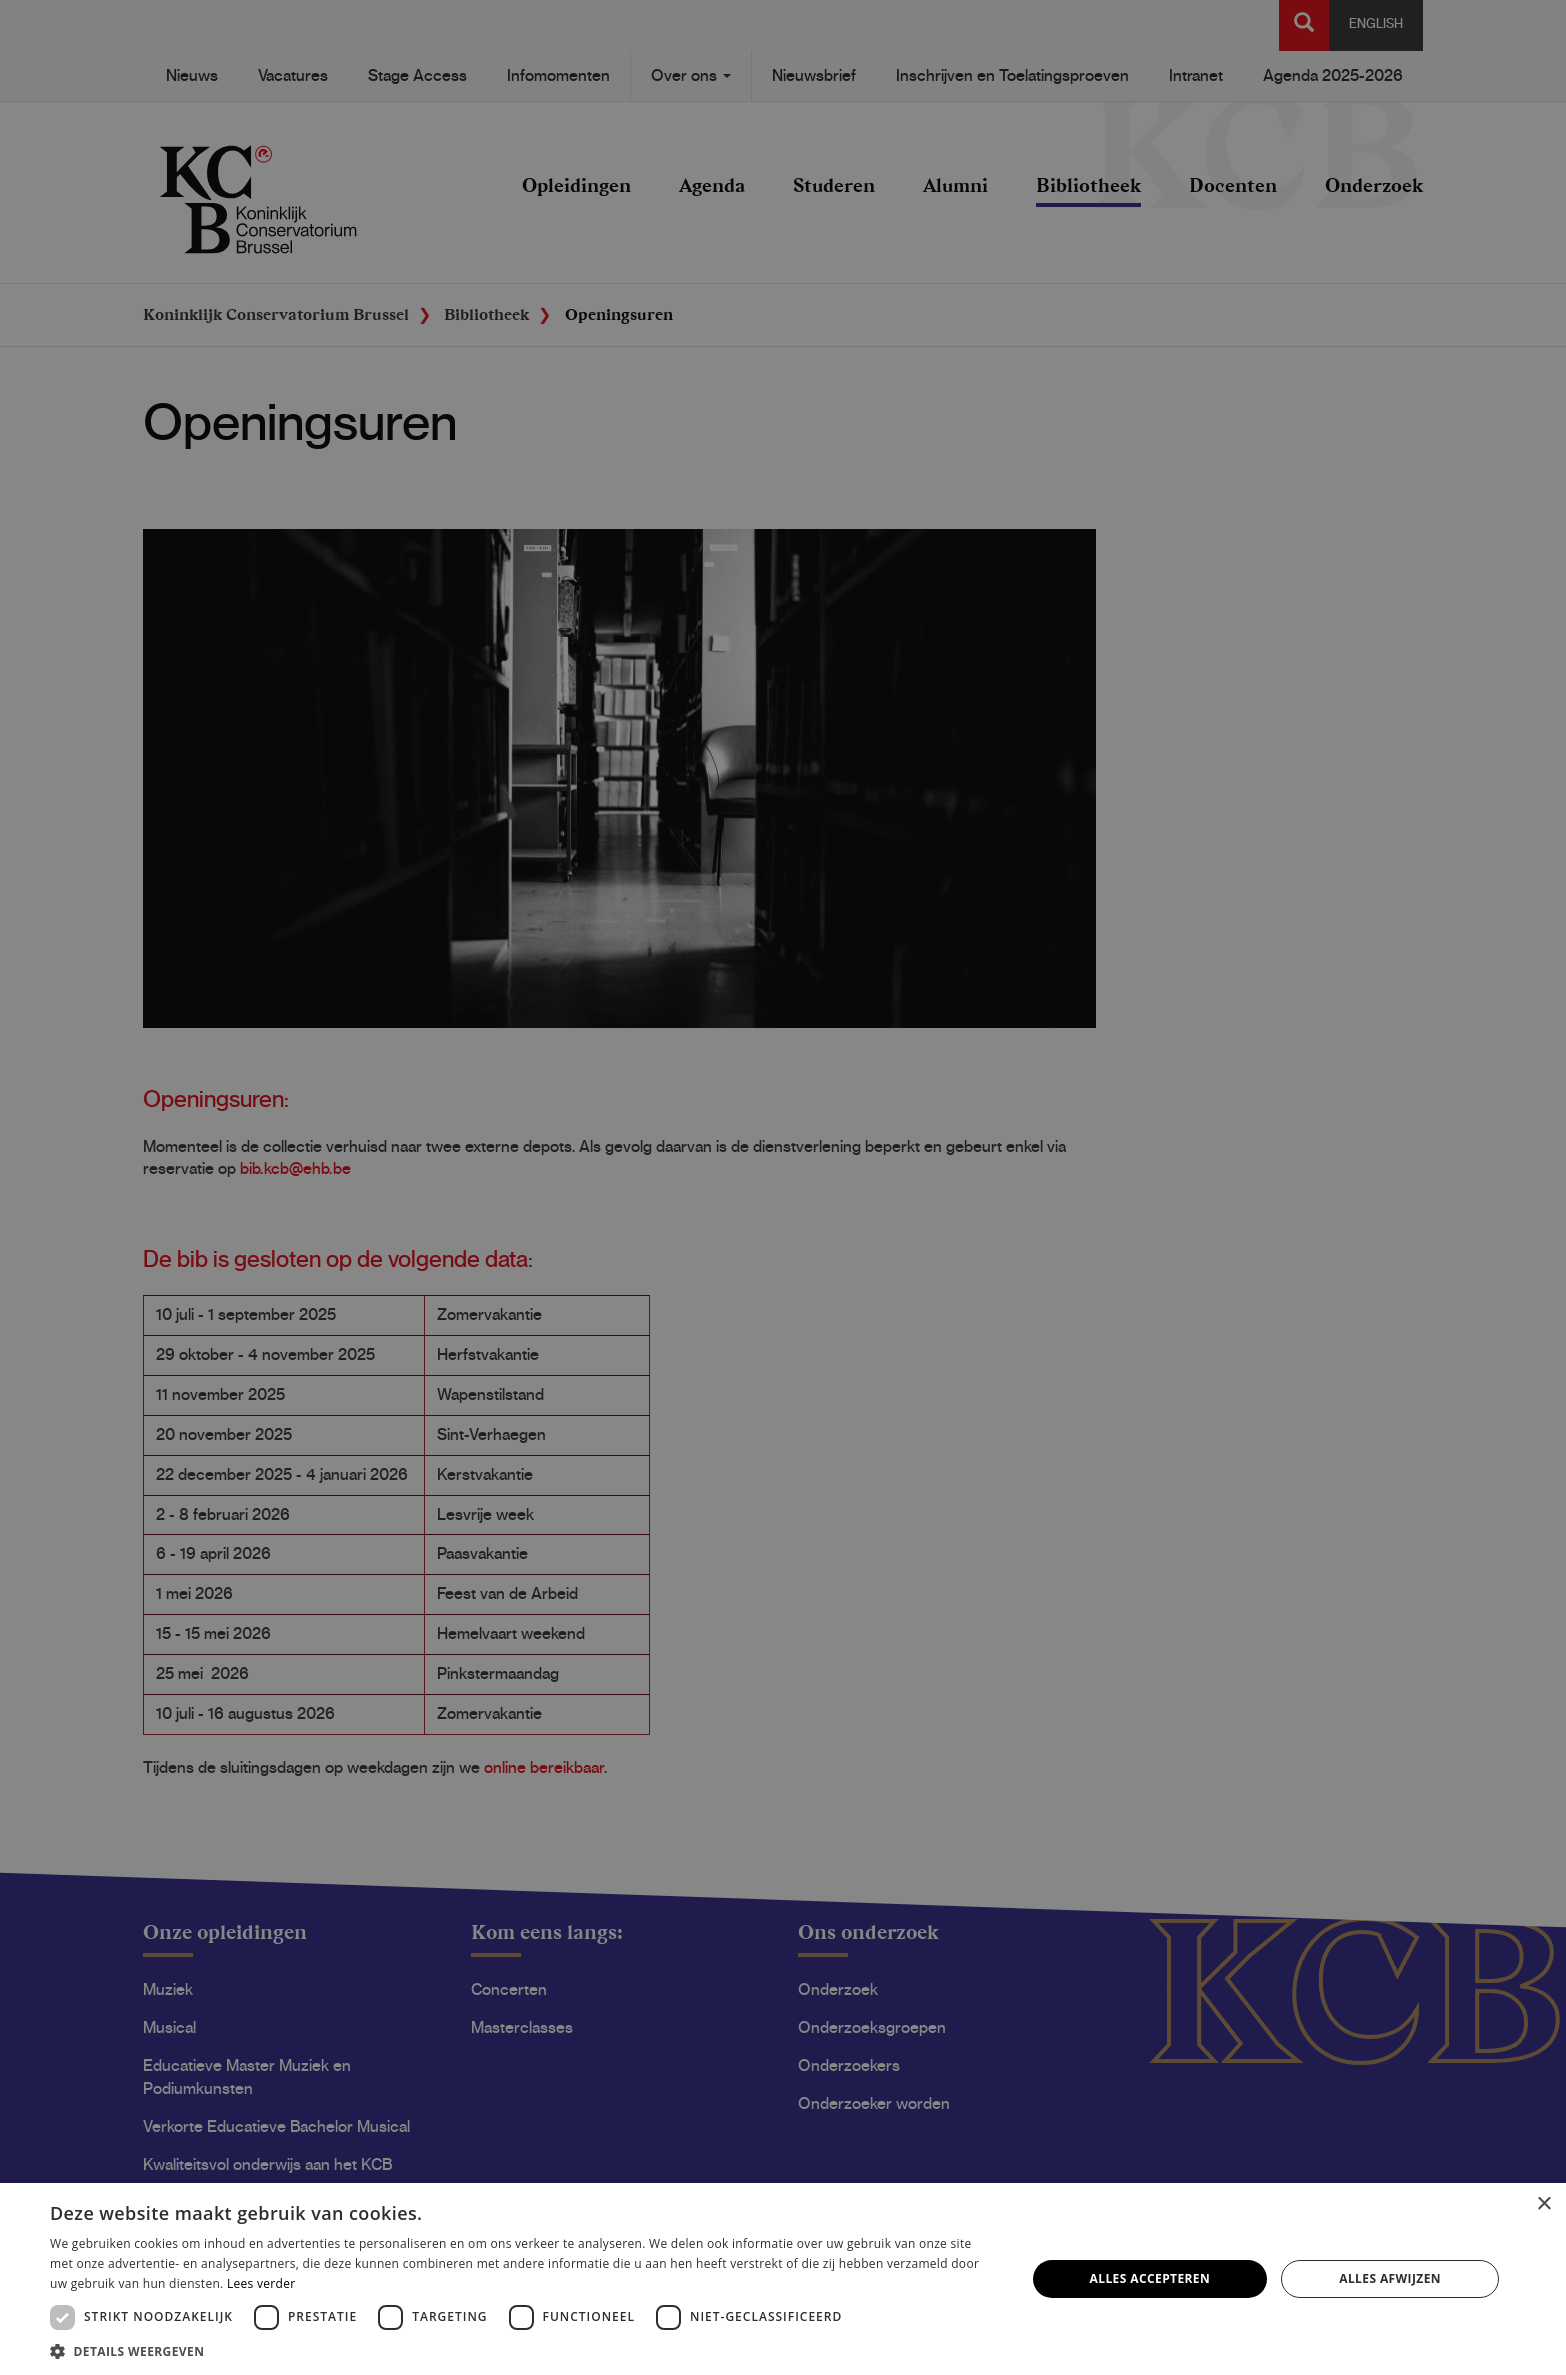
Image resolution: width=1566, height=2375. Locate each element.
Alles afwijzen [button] (1390, 2278)
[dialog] (783, 1187)
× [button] (1543, 2204)
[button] (523, 2350)
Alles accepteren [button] (1150, 2278)
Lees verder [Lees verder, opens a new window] (261, 2283)
